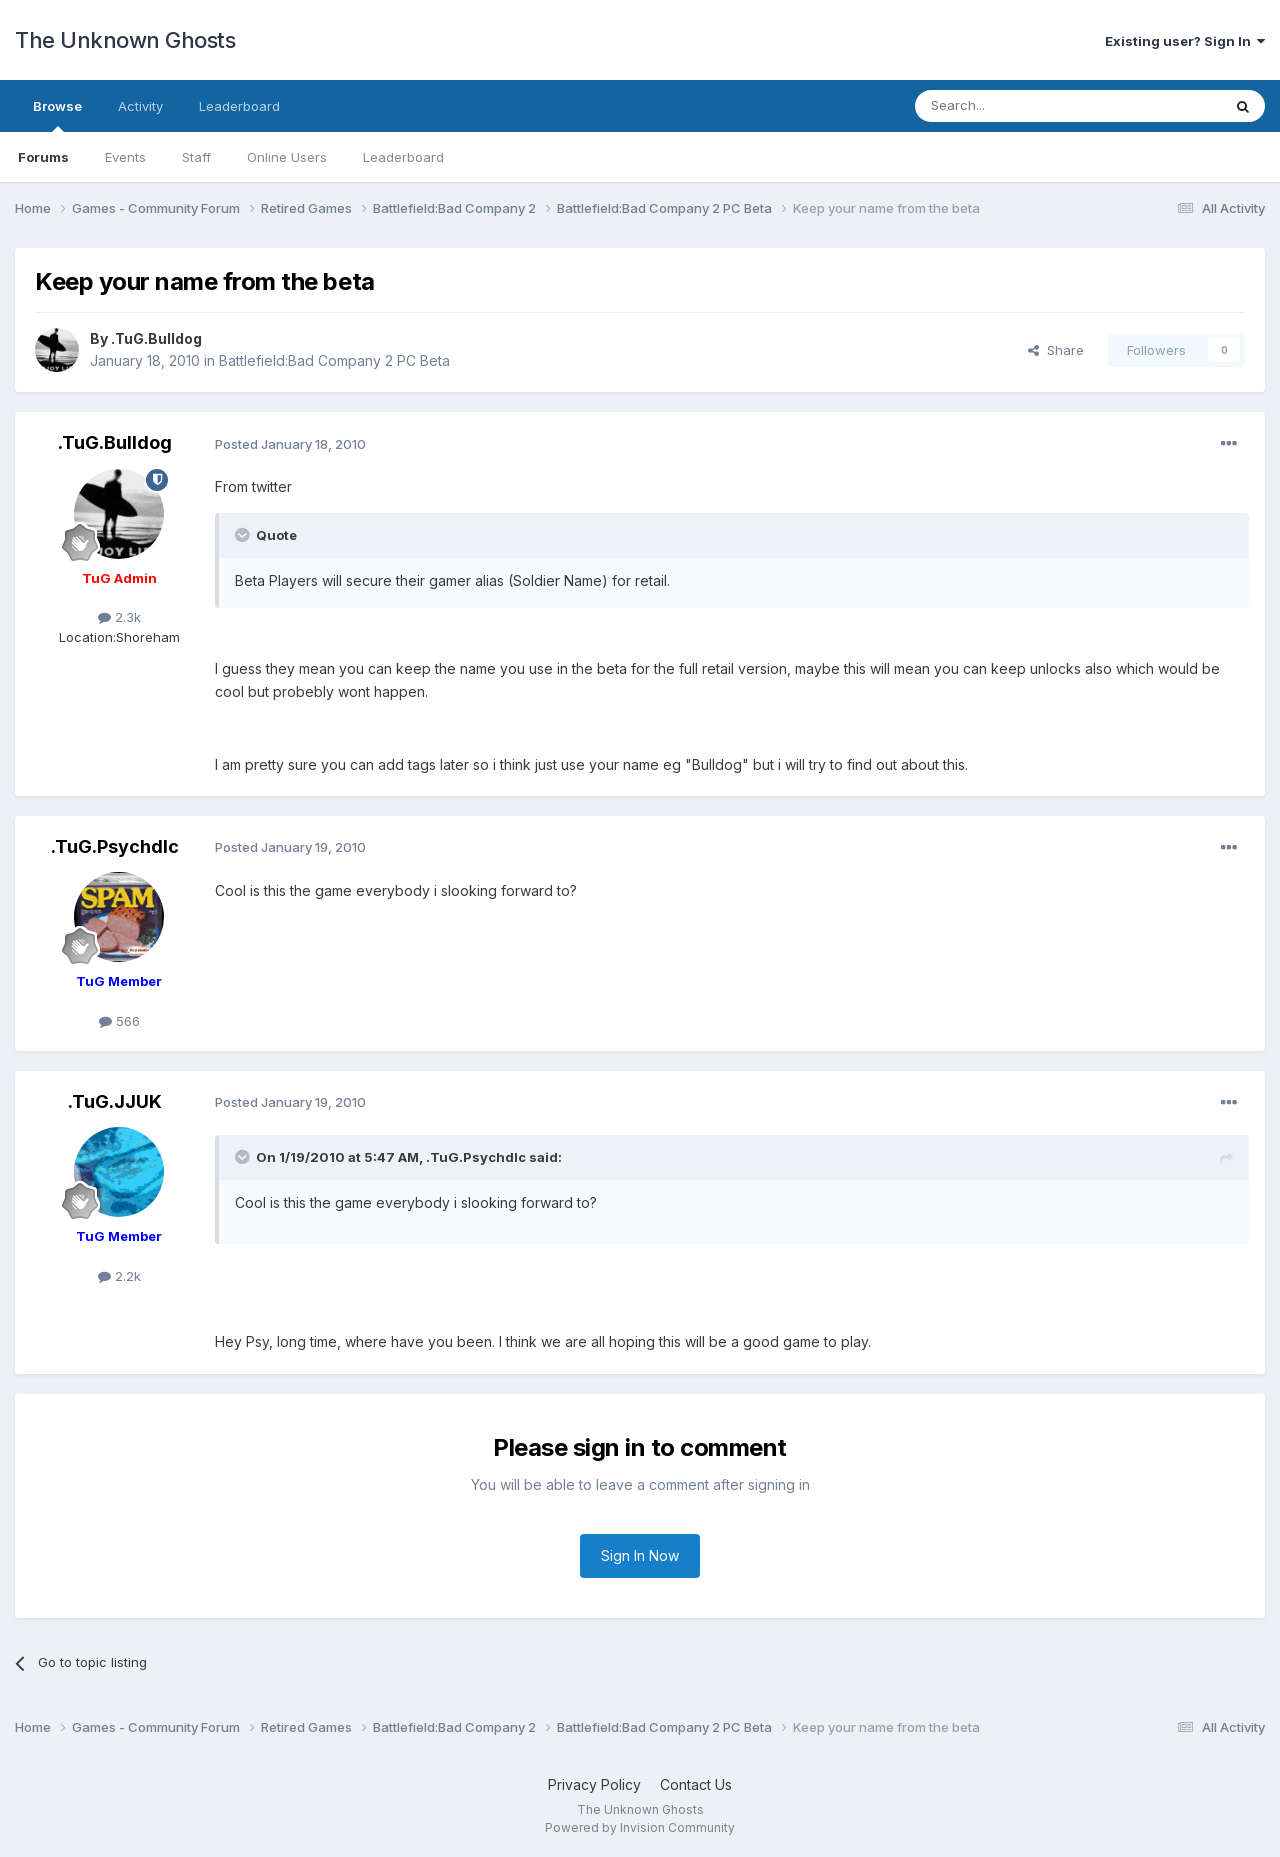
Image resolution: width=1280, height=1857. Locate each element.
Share (1056, 350)
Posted (290, 444)
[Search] (1017, 106)
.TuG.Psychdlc (115, 846)
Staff (196, 157)
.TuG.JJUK (115, 1101)
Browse (57, 115)
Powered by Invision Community (640, 1827)
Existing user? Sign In (1185, 41)
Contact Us (696, 1784)
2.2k (119, 1276)
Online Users (287, 157)
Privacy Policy (594, 1784)
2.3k (119, 617)
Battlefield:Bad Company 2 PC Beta (334, 360)
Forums (43, 157)
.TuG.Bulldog (156, 338)
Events (125, 157)
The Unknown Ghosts (125, 40)
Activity (140, 106)
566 (119, 1021)
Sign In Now (640, 1555)
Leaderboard (403, 157)
